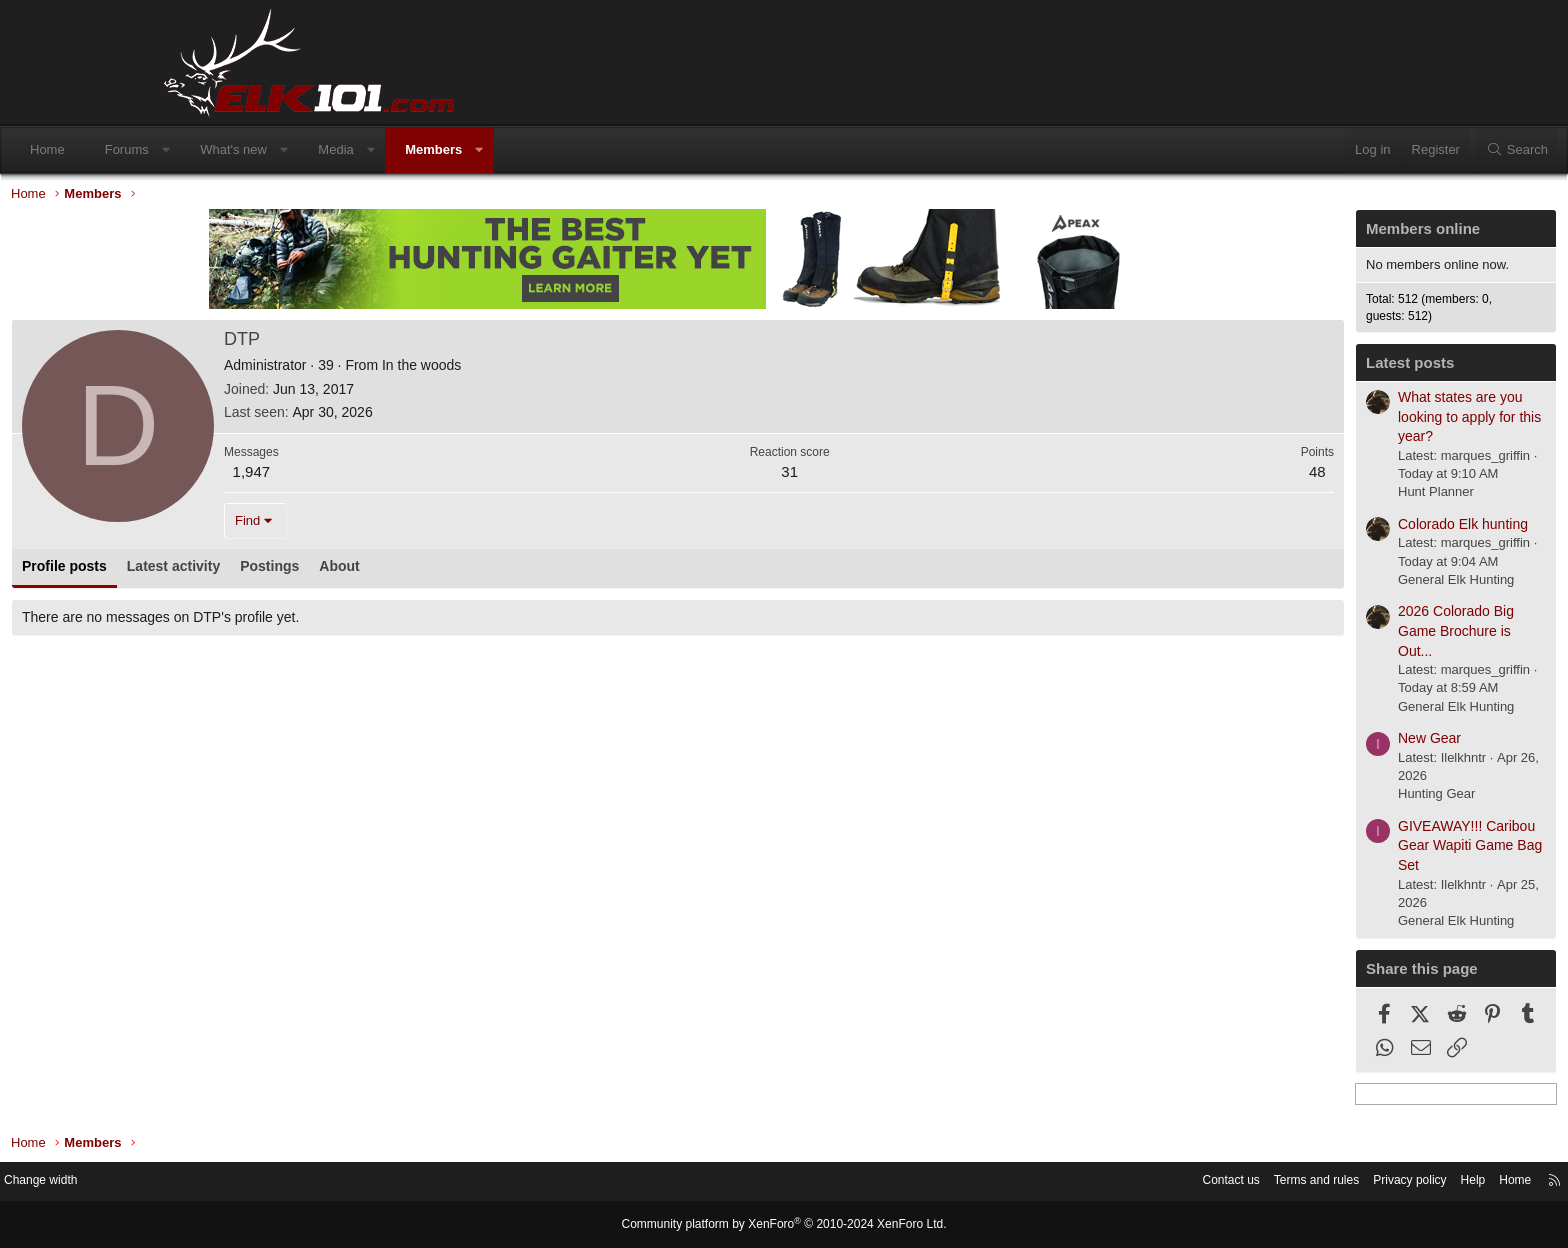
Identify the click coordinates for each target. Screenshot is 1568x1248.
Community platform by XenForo (784, 1225)
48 (1158, 476)
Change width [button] (213, 1182)
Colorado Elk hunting (1304, 529)
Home (201, 149)
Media (489, 149)
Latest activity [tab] (332, 571)
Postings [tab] (428, 571)
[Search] (1363, 150)
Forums (281, 149)
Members (587, 149)
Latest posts (1251, 367)
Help (1299, 1182)
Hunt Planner (1277, 496)
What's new (387, 149)
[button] (319, 150)
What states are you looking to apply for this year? (1310, 421)
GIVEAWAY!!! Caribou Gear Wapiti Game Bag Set (1311, 850)
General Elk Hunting (1297, 584)
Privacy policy (1231, 1182)
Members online (1264, 233)
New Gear (1270, 743)
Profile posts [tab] (223, 571)
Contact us (1039, 1182)
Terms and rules (1131, 1182)
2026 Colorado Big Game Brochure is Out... (1297, 635)
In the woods (580, 370)
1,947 (411, 476)
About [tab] (498, 571)
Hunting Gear (1277, 798)
